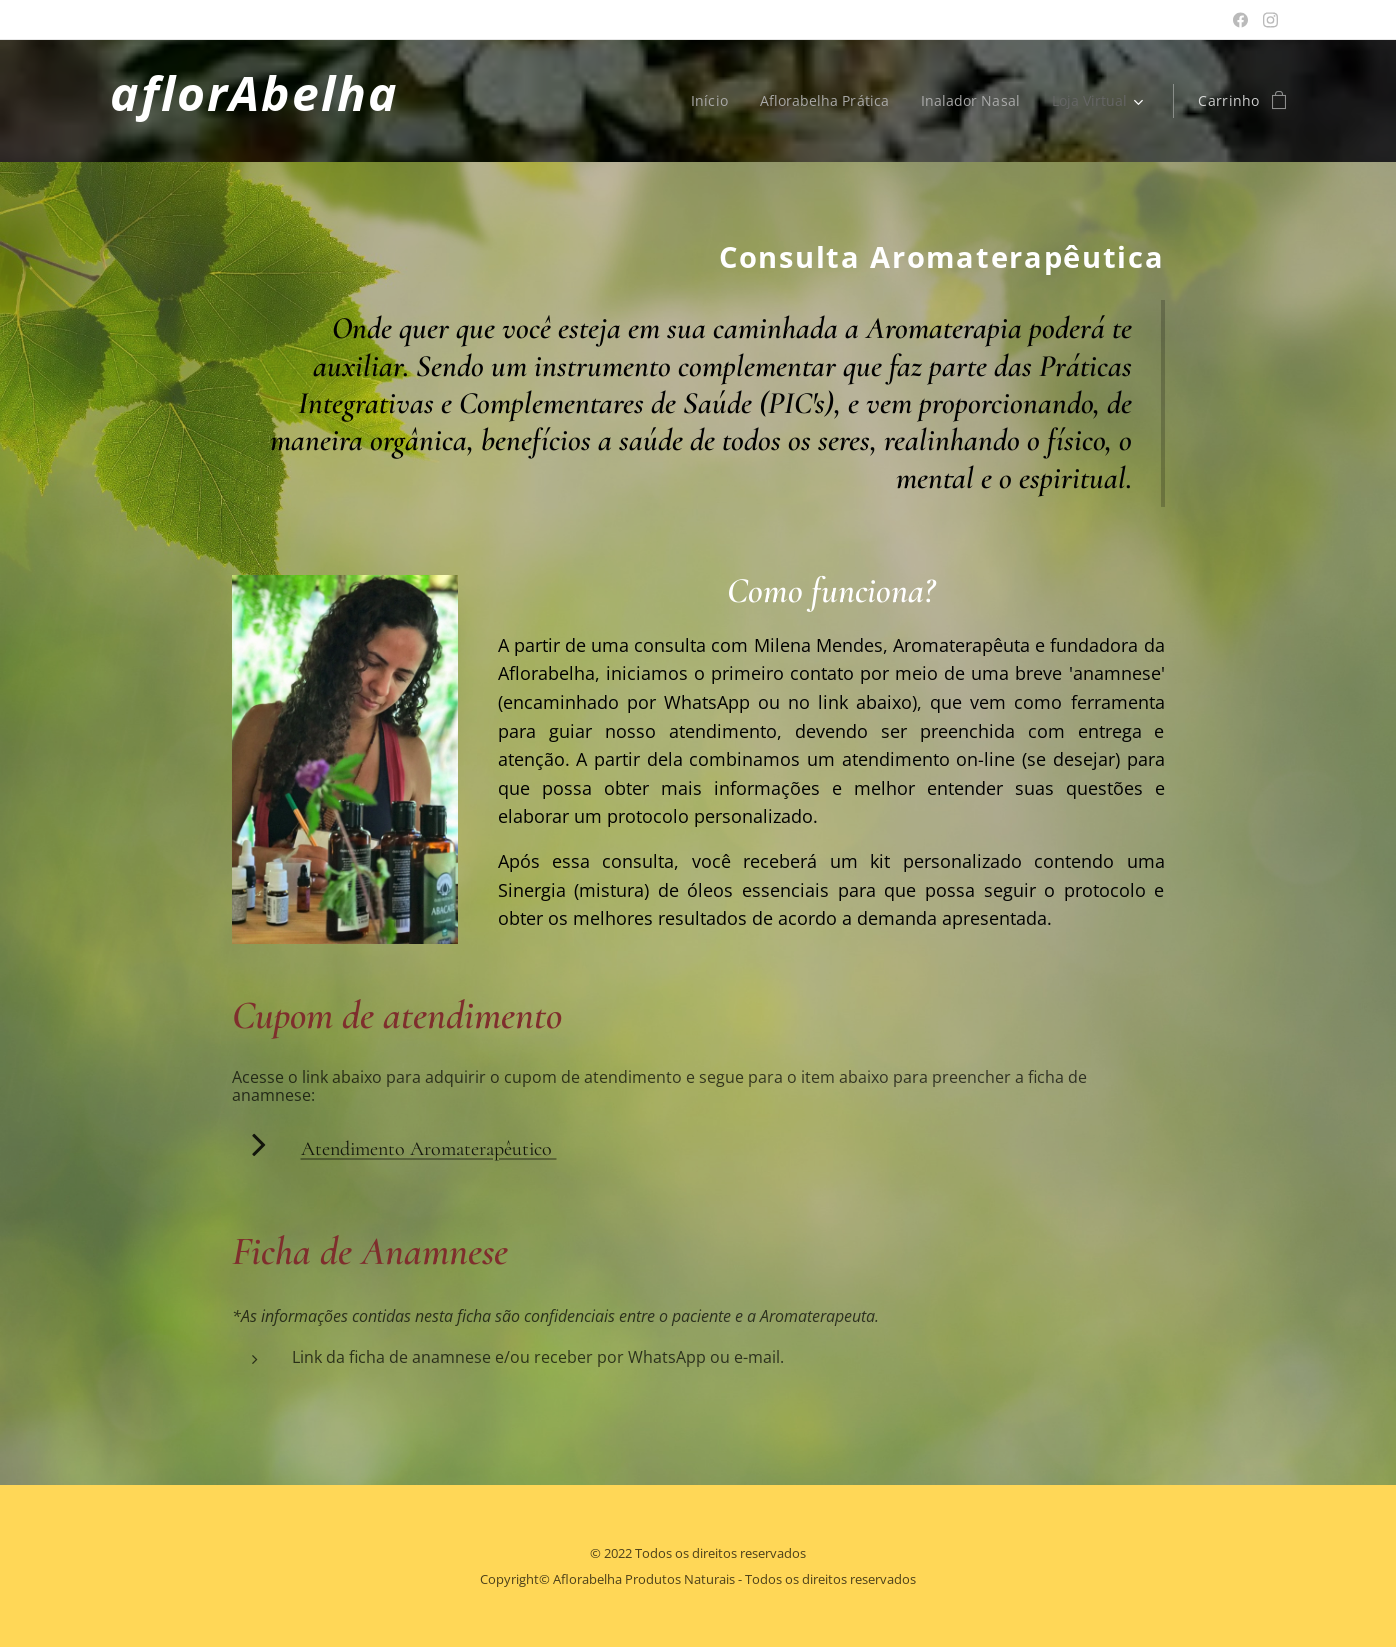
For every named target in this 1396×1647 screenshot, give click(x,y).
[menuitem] (704, 101)
